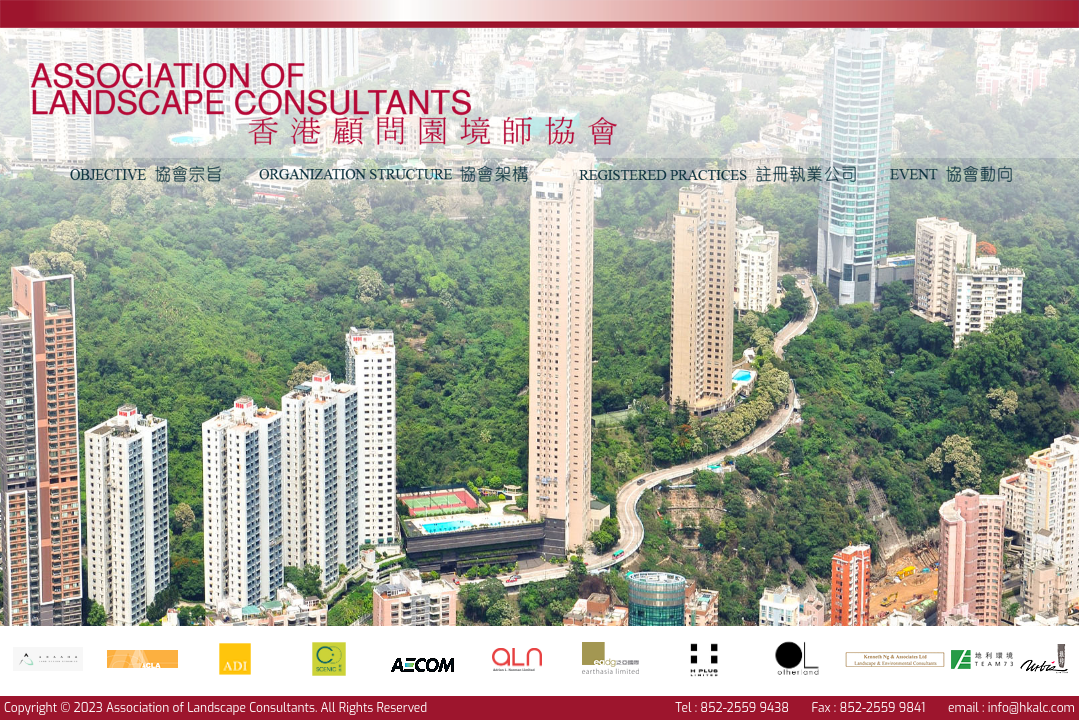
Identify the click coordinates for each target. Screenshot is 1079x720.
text (350, 93)
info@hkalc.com (1031, 708)
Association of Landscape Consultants (210, 708)
